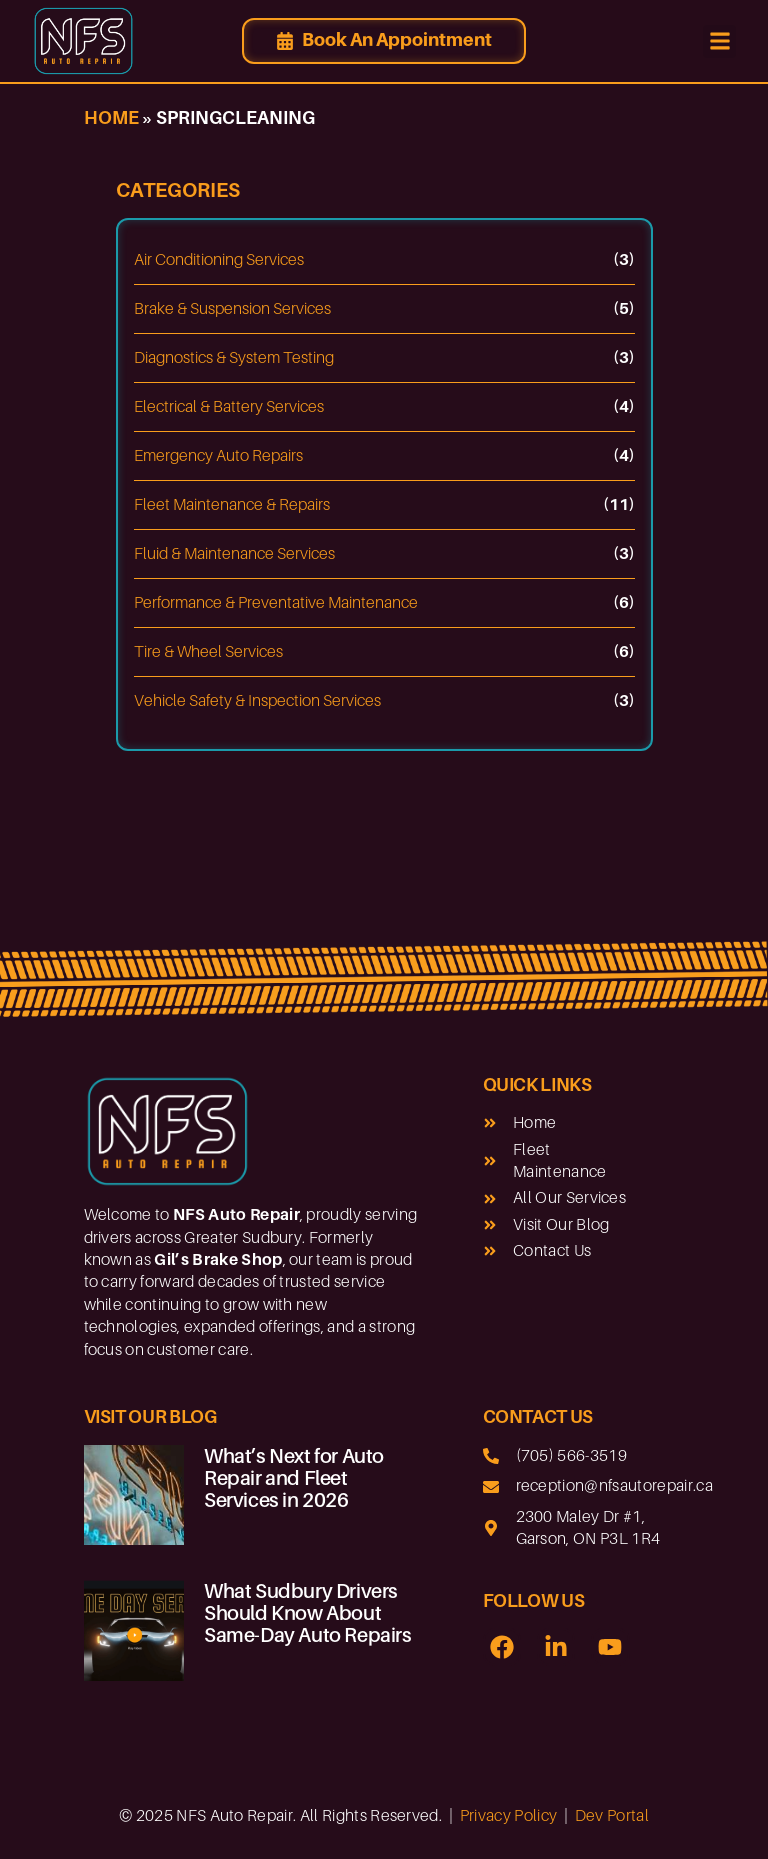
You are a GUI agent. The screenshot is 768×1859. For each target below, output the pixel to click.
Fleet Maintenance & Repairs (232, 505)
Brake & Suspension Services (232, 309)
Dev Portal (612, 1816)
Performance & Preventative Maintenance (276, 603)
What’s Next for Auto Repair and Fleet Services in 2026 (294, 1478)
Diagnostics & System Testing (234, 358)
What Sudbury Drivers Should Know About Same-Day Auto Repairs (308, 1613)
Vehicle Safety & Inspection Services (257, 701)
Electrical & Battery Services (229, 407)
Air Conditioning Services (219, 260)
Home (111, 118)
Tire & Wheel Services (208, 652)
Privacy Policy (508, 1816)
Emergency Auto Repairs (218, 456)
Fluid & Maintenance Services (234, 554)
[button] (719, 41)
